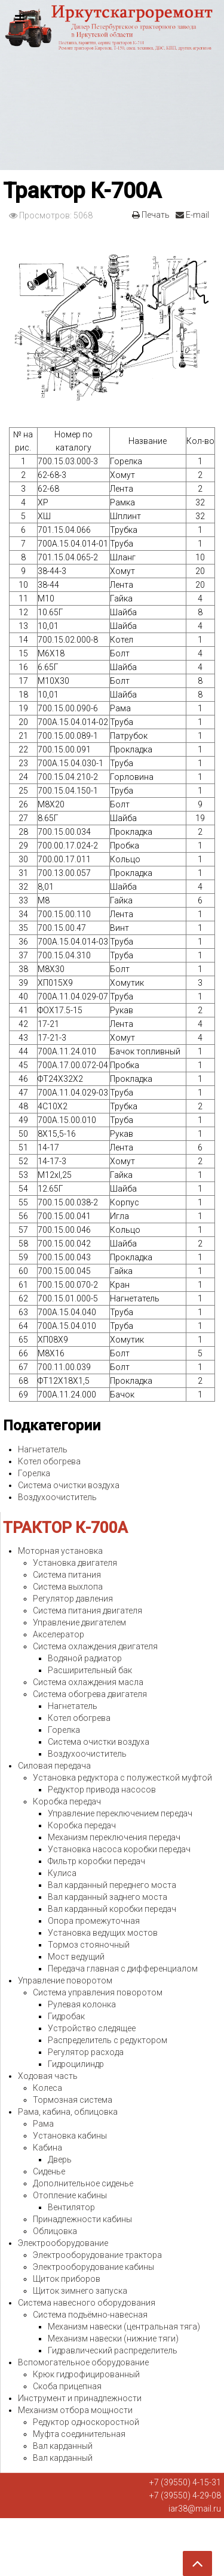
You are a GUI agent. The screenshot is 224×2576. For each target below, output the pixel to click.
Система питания (67, 1574)
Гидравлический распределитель (112, 2350)
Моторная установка (60, 1551)
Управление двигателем (79, 1622)
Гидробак (66, 2016)
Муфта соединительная (79, 2434)
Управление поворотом (65, 1980)
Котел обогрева (49, 1461)
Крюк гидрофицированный (86, 2374)
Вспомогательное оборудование (83, 2362)
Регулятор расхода (86, 2052)
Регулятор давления (73, 1598)
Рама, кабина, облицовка (68, 2112)
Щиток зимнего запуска (80, 2291)
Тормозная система (72, 2100)
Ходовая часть (48, 2076)
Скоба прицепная (67, 2386)
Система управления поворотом (97, 1992)
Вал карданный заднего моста (107, 1897)
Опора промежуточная (94, 1921)
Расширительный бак (90, 1670)
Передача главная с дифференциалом (123, 1968)
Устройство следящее (92, 2028)
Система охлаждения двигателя (95, 1646)
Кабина (47, 2147)
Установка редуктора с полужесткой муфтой (122, 1777)
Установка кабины (70, 2135)
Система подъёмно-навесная (90, 2314)
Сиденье (49, 2171)
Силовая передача (54, 1765)
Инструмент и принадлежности (80, 2398)
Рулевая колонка (82, 2004)
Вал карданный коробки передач (112, 1909)
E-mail (192, 215)
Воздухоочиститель (57, 1497)
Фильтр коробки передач (96, 1861)
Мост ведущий (76, 1956)
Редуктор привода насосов (102, 1789)
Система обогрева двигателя (90, 1694)
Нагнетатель (42, 1449)
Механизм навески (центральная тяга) (124, 2326)
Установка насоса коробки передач (119, 1849)
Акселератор (58, 1634)
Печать (151, 215)
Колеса (47, 2088)
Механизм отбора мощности (75, 2410)
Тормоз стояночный (89, 1944)
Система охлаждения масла (88, 1682)
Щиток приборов (66, 2279)
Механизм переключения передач (114, 1837)
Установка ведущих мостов (103, 1933)
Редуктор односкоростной (86, 2422)
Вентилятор (71, 2207)
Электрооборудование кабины (93, 2267)
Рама (43, 2123)
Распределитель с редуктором (107, 2040)
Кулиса (62, 1873)
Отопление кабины (70, 2195)
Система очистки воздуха (68, 1485)
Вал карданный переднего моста (112, 1885)
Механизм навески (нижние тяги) (113, 2338)
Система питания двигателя (87, 1610)
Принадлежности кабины (82, 2219)
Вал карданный (63, 2446)
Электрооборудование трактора (97, 2255)
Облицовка (55, 2231)
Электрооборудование (63, 2243)
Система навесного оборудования (86, 2302)
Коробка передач (67, 1801)
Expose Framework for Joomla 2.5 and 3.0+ (112, 85)
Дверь (60, 2159)
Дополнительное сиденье (83, 2183)
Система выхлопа (68, 1586)
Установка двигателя (75, 1563)
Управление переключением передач (120, 1813)
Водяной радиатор (85, 1658)
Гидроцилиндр (76, 2064)
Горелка (34, 1473)
